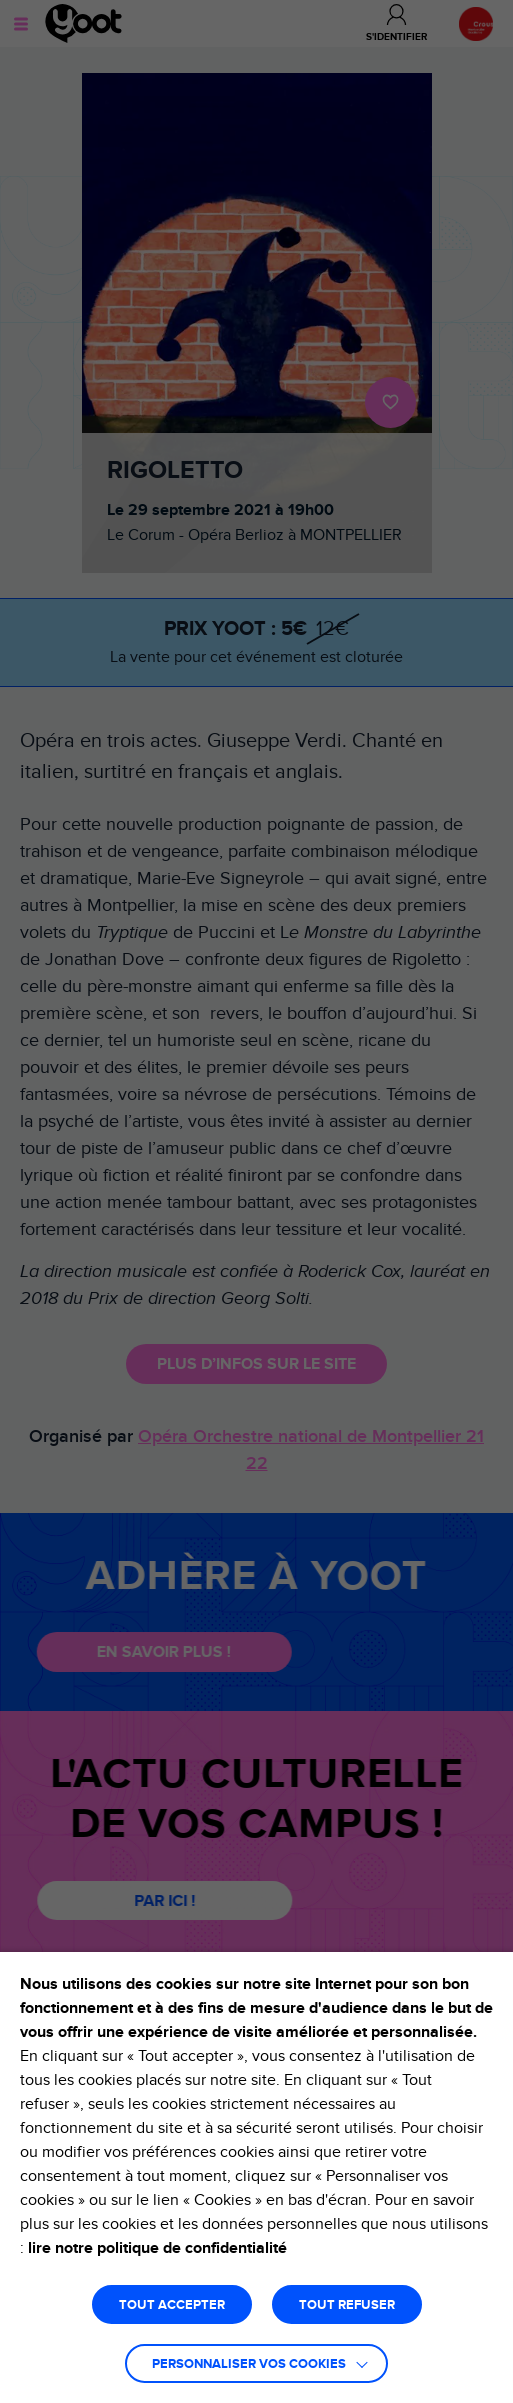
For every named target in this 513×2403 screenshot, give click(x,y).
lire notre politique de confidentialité (157, 2248)
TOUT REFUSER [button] (347, 2305)
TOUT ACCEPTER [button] (172, 2305)
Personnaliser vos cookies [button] (249, 2364)
